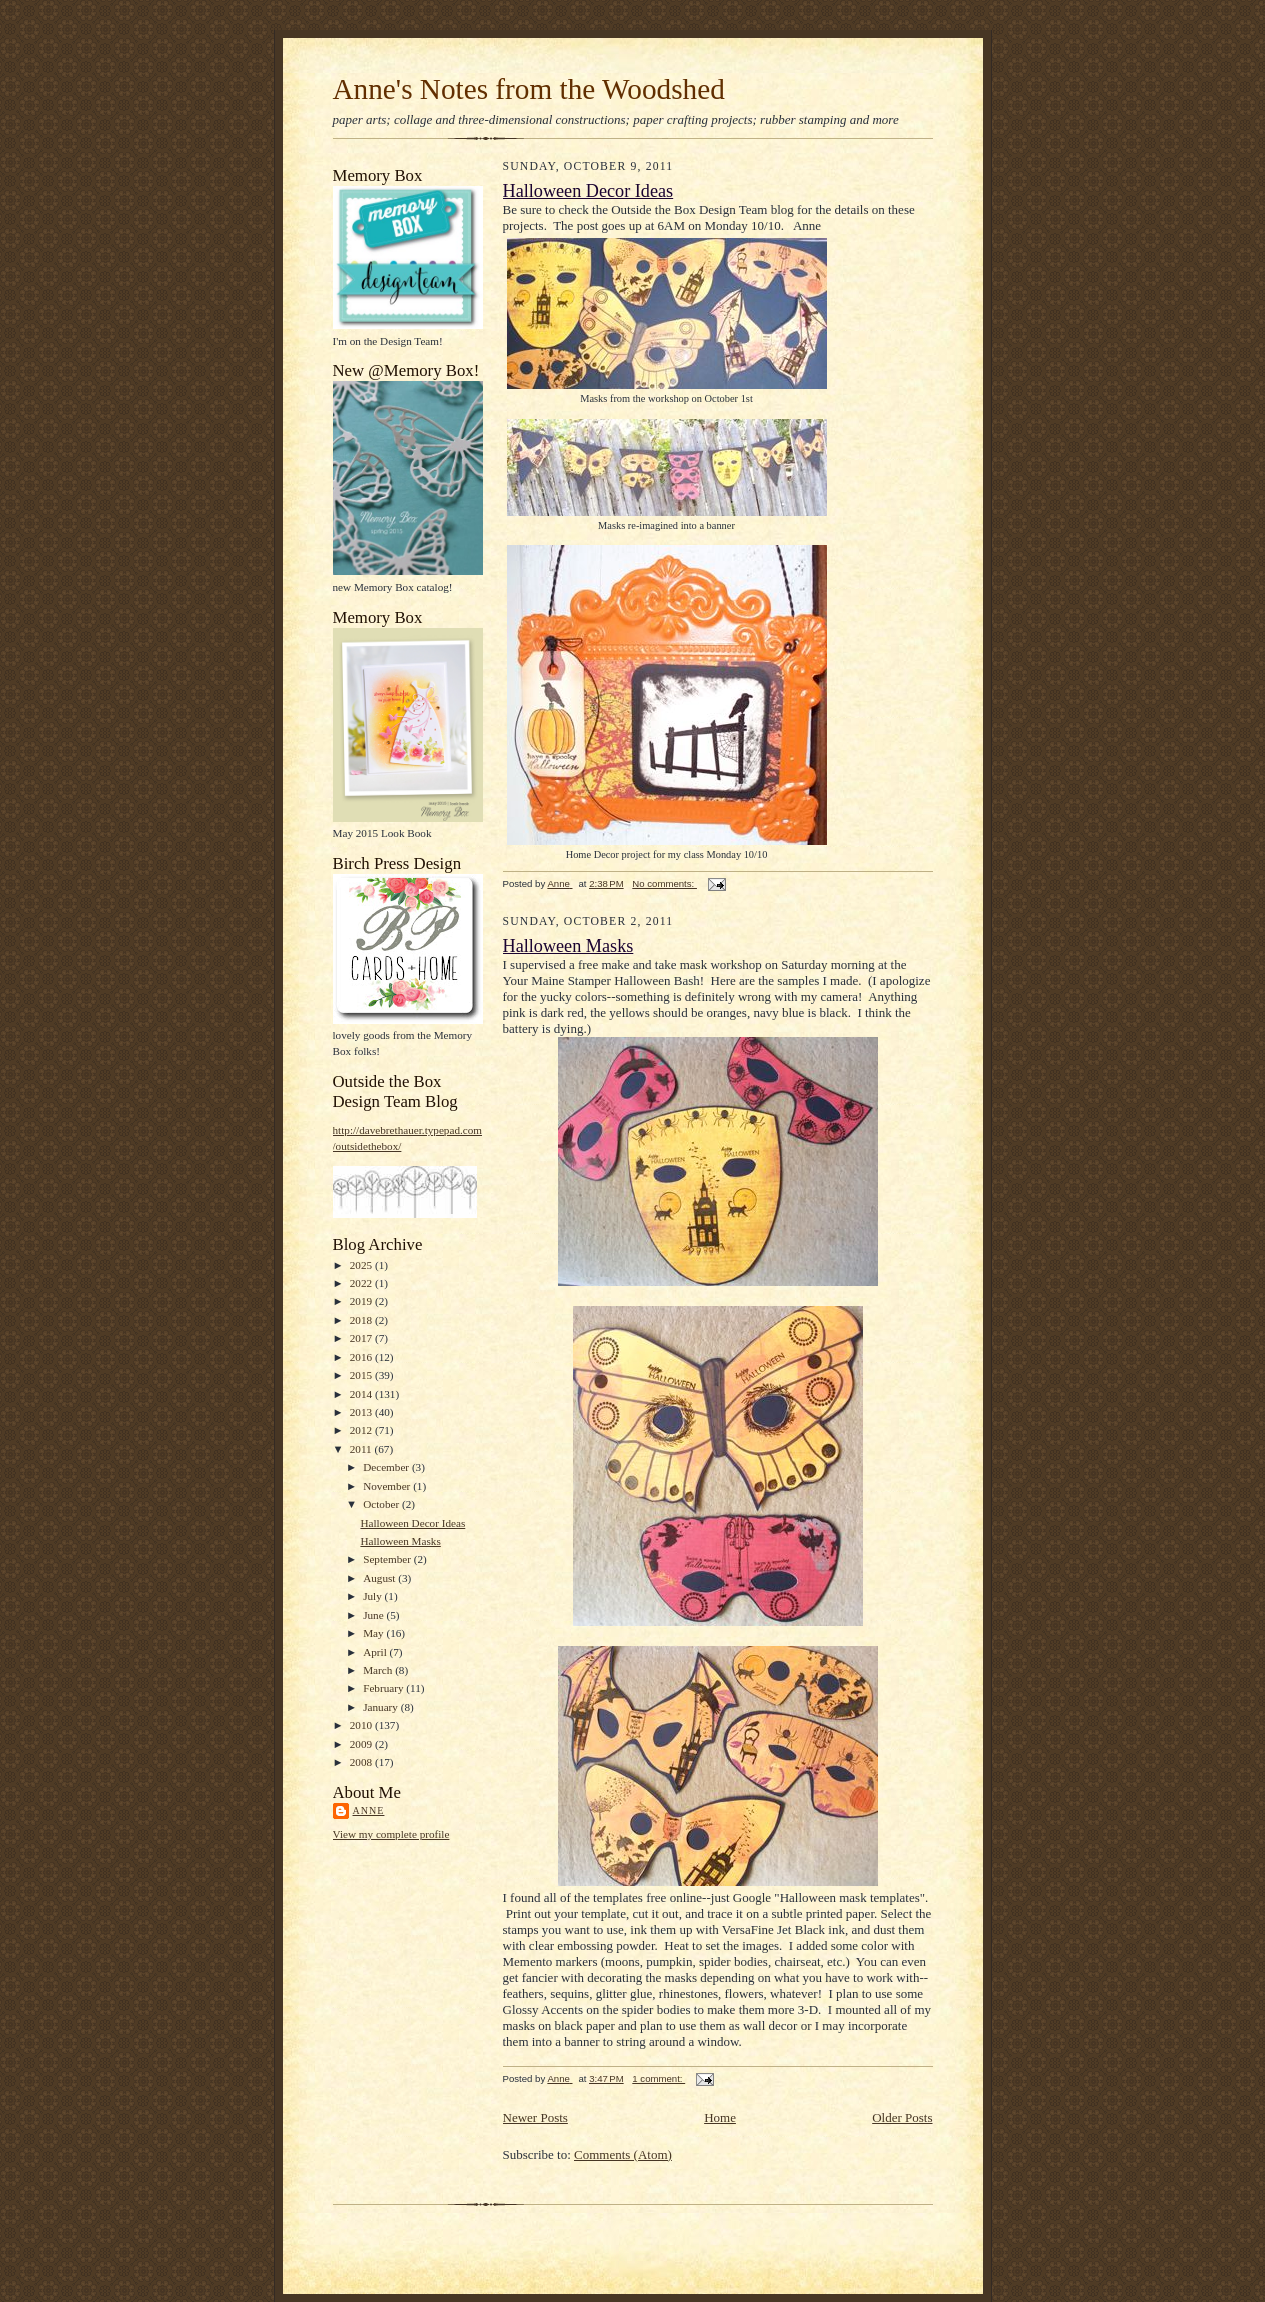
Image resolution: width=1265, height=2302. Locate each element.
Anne (369, 1810)
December (387, 1467)
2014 (362, 1394)
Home (720, 2117)
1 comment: (658, 2078)
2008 (362, 1762)
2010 (362, 1725)
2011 (362, 1449)
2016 (362, 1357)
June (374, 1615)
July (373, 1596)
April (376, 1652)
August (380, 1578)
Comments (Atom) (623, 2154)
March (379, 1670)
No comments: (664, 883)
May (374, 1633)
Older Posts (902, 2117)
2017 (362, 1338)
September (388, 1559)
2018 (362, 1320)
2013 (362, 1412)
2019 (362, 1301)
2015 (362, 1375)
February (384, 1688)
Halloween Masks (400, 1541)
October (382, 1504)
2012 (362, 1430)
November (388, 1486)
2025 (362, 1265)
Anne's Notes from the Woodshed (529, 89)
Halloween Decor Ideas (412, 1523)
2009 (362, 1744)
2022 (362, 1283)
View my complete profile (391, 1834)
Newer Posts (535, 2117)
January (382, 1707)
